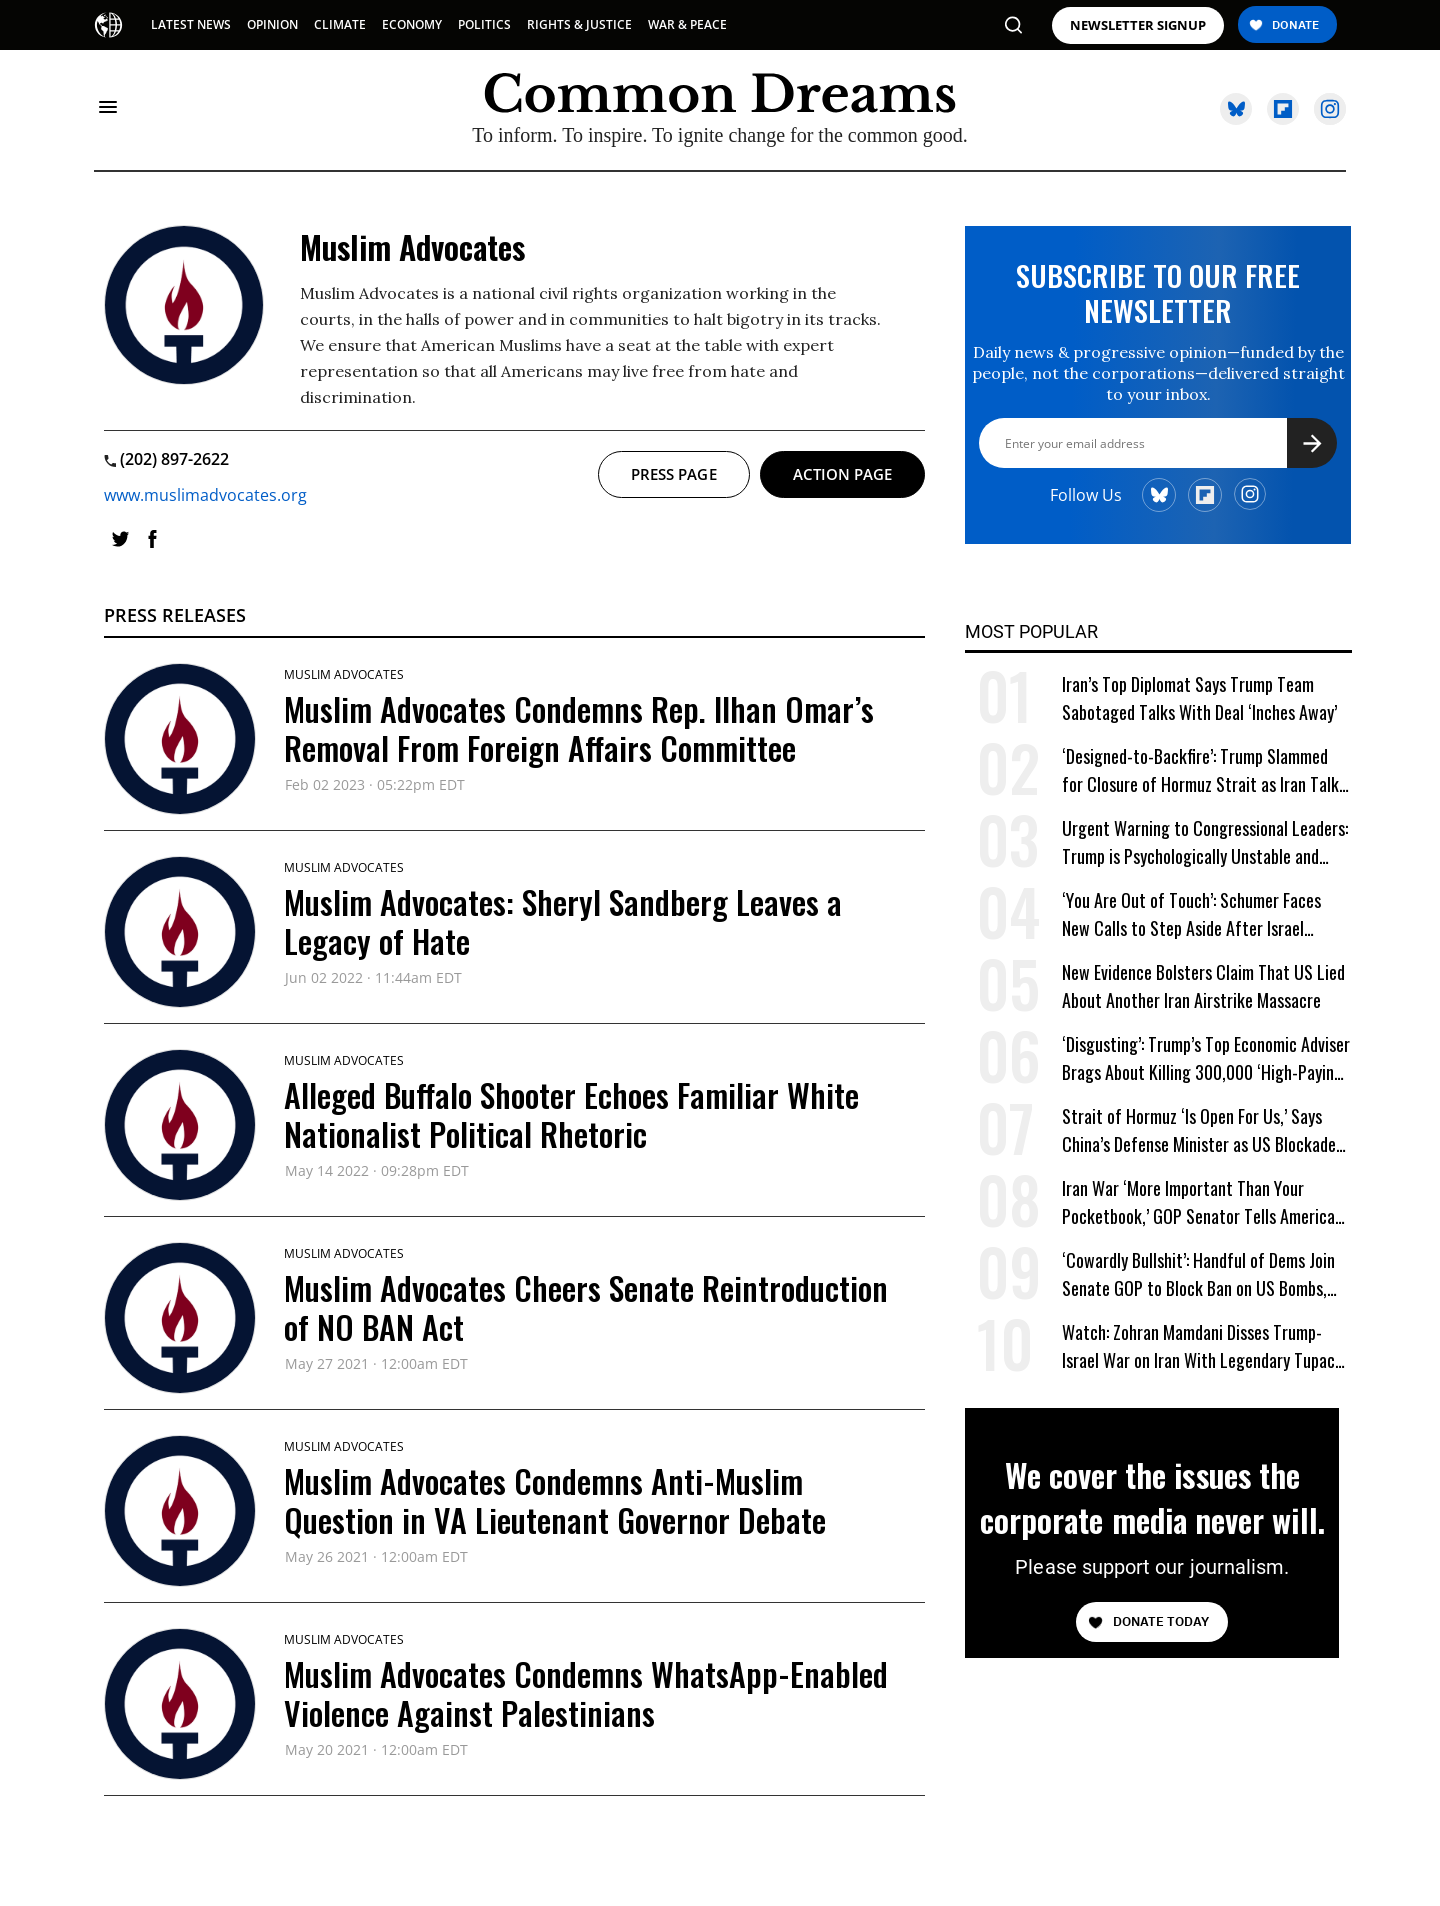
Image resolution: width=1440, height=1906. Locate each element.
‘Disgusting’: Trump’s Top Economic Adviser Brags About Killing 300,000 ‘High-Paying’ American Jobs (1206, 1058)
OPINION (272, 24)
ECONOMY (412, 24)
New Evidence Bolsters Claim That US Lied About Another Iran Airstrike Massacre (1203, 986)
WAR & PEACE (687, 24)
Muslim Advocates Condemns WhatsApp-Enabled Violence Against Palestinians (586, 1692)
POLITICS (484, 24)
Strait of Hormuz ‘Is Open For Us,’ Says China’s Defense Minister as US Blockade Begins (1199, 1130)
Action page (843, 474)
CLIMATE (340, 24)
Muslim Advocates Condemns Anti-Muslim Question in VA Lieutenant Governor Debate (555, 1499)
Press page (674, 474)
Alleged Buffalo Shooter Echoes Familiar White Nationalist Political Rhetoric (571, 1113)
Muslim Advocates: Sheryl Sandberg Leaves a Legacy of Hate (563, 920)
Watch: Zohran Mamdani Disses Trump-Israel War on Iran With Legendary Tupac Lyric (1198, 1346)
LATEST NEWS (191, 24)
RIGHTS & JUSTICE (579, 24)
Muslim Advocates (344, 674)
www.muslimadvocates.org (205, 495)
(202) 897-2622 (166, 459)
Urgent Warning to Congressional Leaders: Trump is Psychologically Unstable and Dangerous (1205, 842)
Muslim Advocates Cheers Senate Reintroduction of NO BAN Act (586, 1306)
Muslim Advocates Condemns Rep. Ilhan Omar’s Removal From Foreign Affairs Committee (579, 727)
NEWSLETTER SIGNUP (1138, 25)
